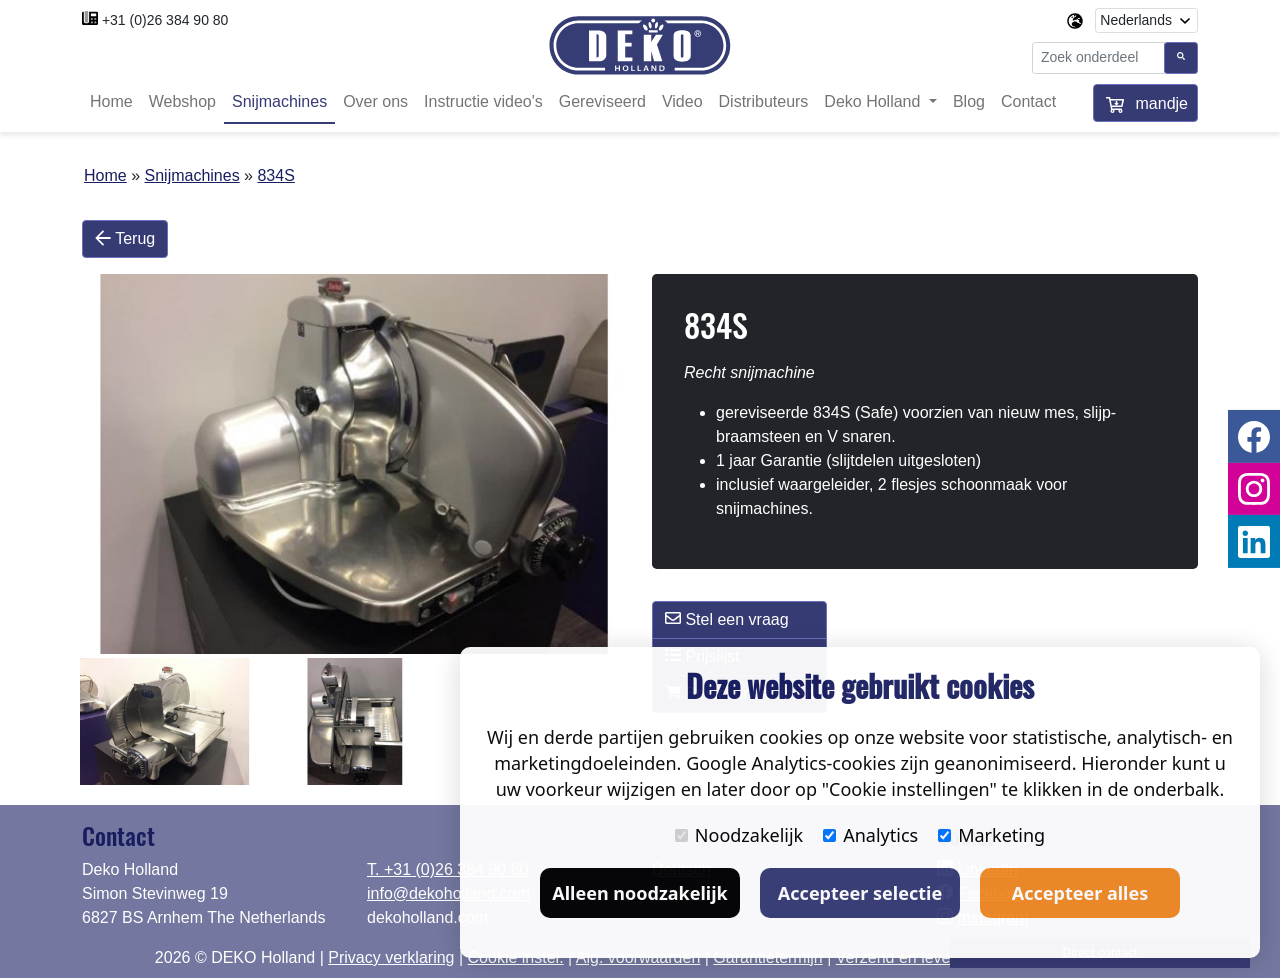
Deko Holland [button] (874, 102)
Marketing (991, 835)
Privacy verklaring (391, 957)
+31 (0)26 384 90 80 (165, 20)
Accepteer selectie (860, 893)
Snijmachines (279, 102)
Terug (125, 239)
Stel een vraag (727, 619)
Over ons (375, 102)
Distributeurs (764, 102)
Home (111, 102)
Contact (1028, 102)
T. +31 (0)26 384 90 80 (447, 869)
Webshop (182, 102)
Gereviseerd (602, 102)
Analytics (870, 835)
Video (682, 102)
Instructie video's (483, 102)
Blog (969, 102)
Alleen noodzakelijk (639, 893)
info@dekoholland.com (448, 893)
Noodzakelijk (739, 835)
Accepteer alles (1080, 893)
